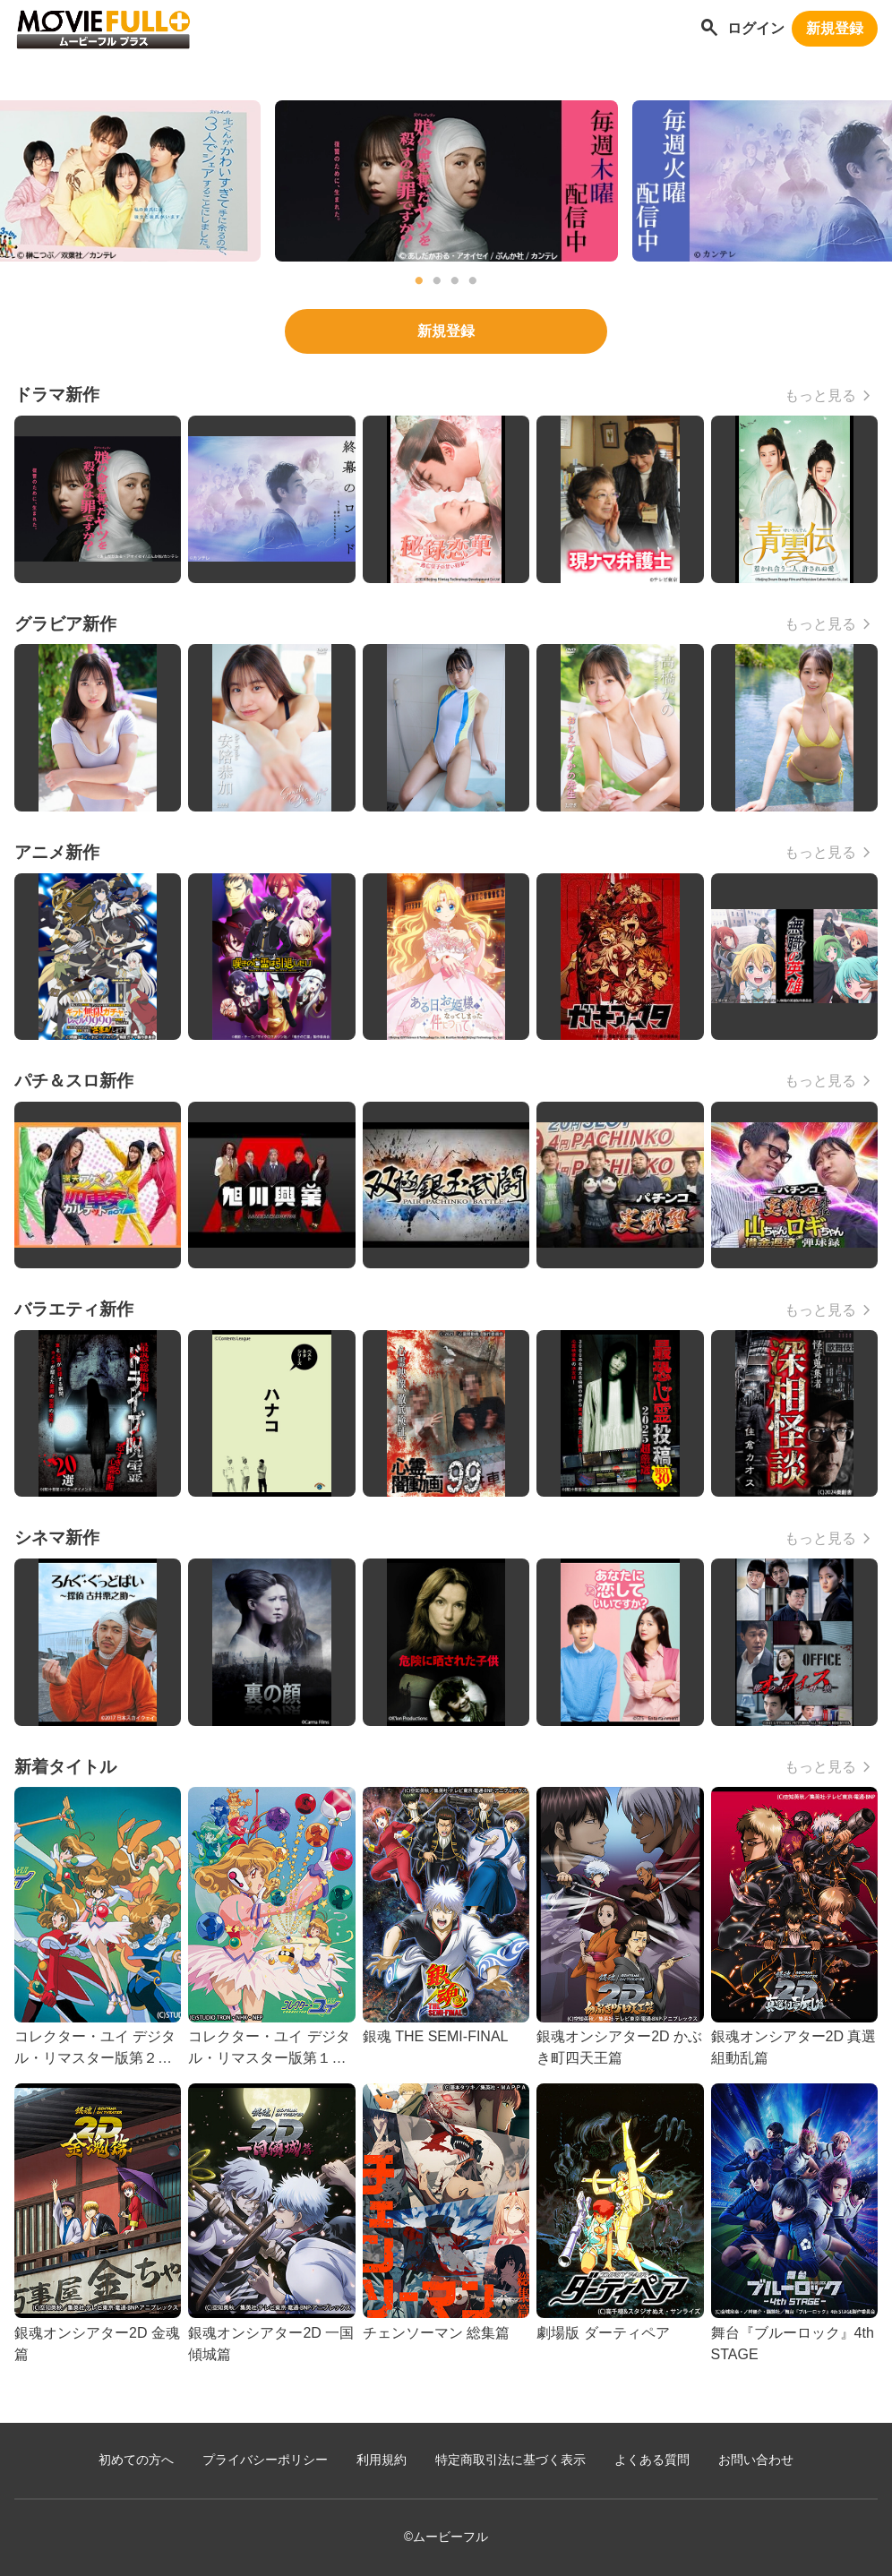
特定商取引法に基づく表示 (510, 2460)
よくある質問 (652, 2460)
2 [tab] (437, 281)
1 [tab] (419, 281)
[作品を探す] (709, 29)
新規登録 (834, 28)
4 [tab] (473, 281)
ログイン (756, 28)
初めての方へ (136, 2460)
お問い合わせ (755, 2460)
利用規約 (381, 2460)
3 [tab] (455, 281)
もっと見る (820, 395)
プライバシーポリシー (265, 2460)
